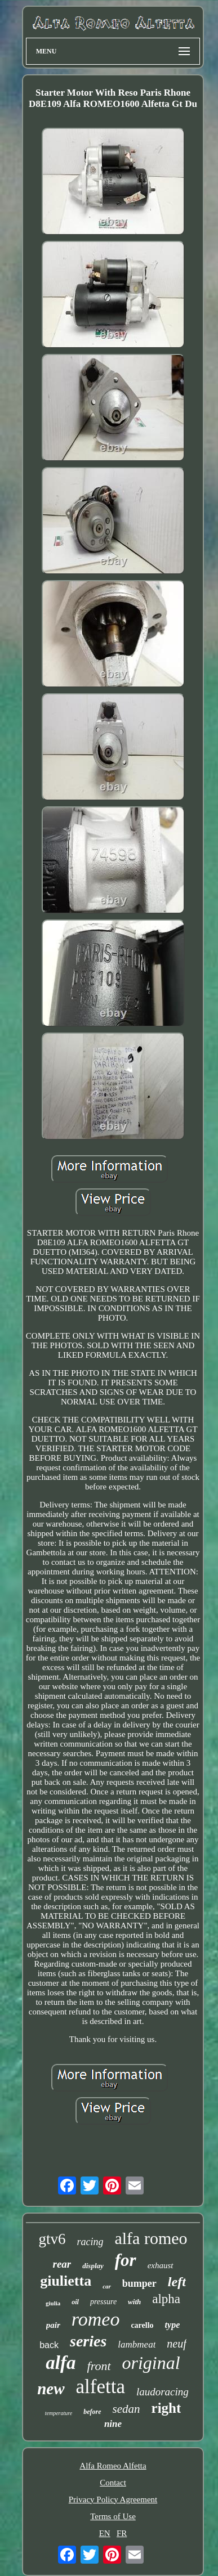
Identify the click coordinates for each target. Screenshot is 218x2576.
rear (61, 2264)
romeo (96, 2319)
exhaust (160, 2265)
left (177, 2281)
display (93, 2265)
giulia (53, 2303)
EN (104, 2533)
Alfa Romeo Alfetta (112, 2465)
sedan (126, 2409)
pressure (103, 2301)
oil (75, 2302)
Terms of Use (113, 2516)
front (99, 2366)
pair (53, 2325)
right (166, 2408)
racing (90, 2241)
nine (113, 2423)
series (88, 2341)
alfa (60, 2363)
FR (122, 2533)
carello (142, 2325)
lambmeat (136, 2344)
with (134, 2301)
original (151, 2363)
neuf (176, 2343)
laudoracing (162, 2392)
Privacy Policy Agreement (113, 2499)
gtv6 (51, 2239)
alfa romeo (150, 2238)
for (125, 2260)
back (49, 2345)
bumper (139, 2283)
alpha (166, 2299)
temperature (59, 2413)
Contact (113, 2482)
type (172, 2325)
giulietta (65, 2281)
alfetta (100, 2387)
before (92, 2412)
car (107, 2286)
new (50, 2389)
